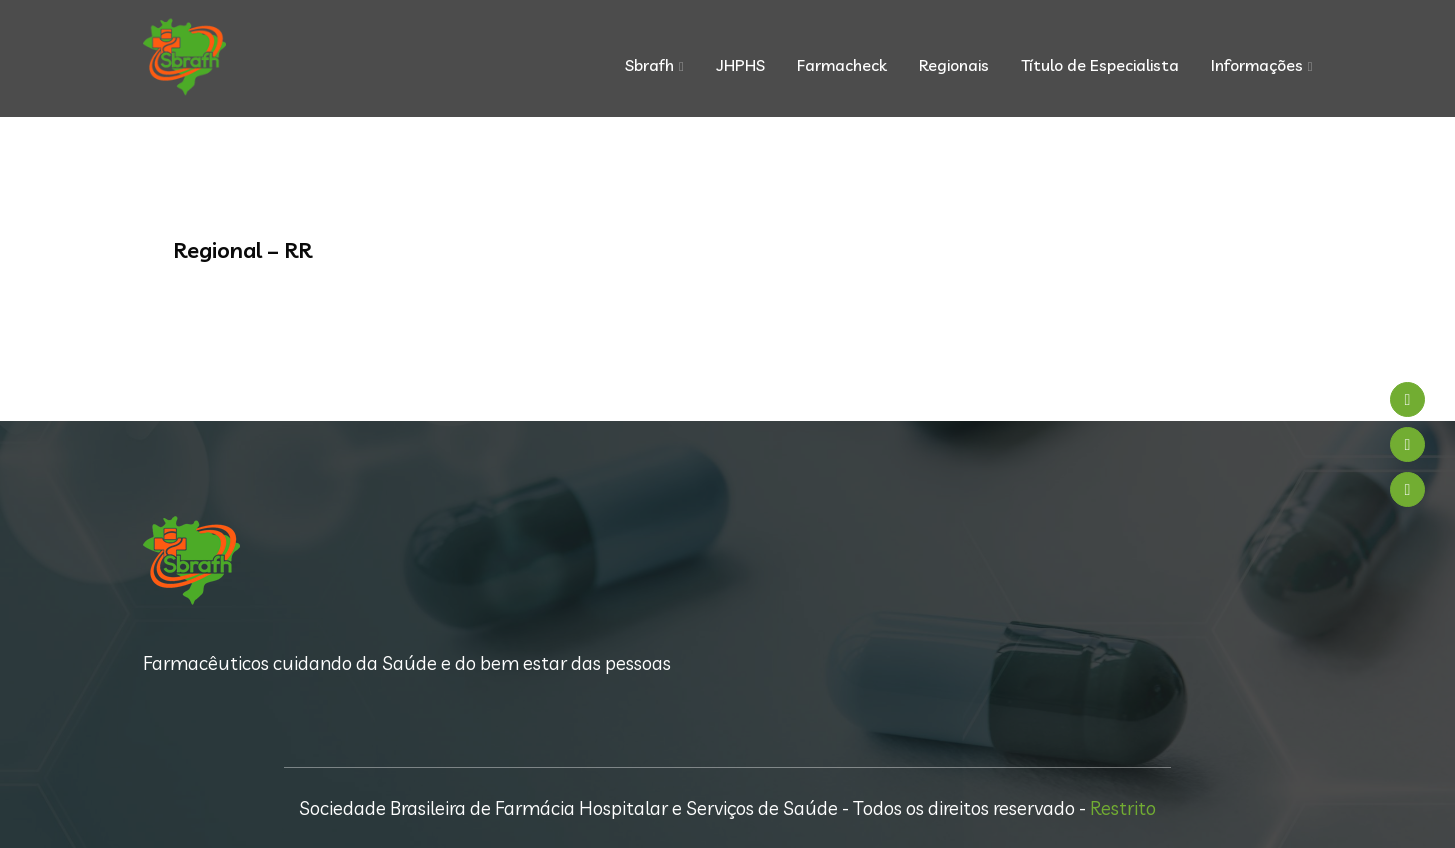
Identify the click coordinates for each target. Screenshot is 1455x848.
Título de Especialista (1100, 65)
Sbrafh (649, 65)
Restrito (1123, 808)
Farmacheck (842, 65)
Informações (1257, 65)
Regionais (954, 65)
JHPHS (740, 65)
